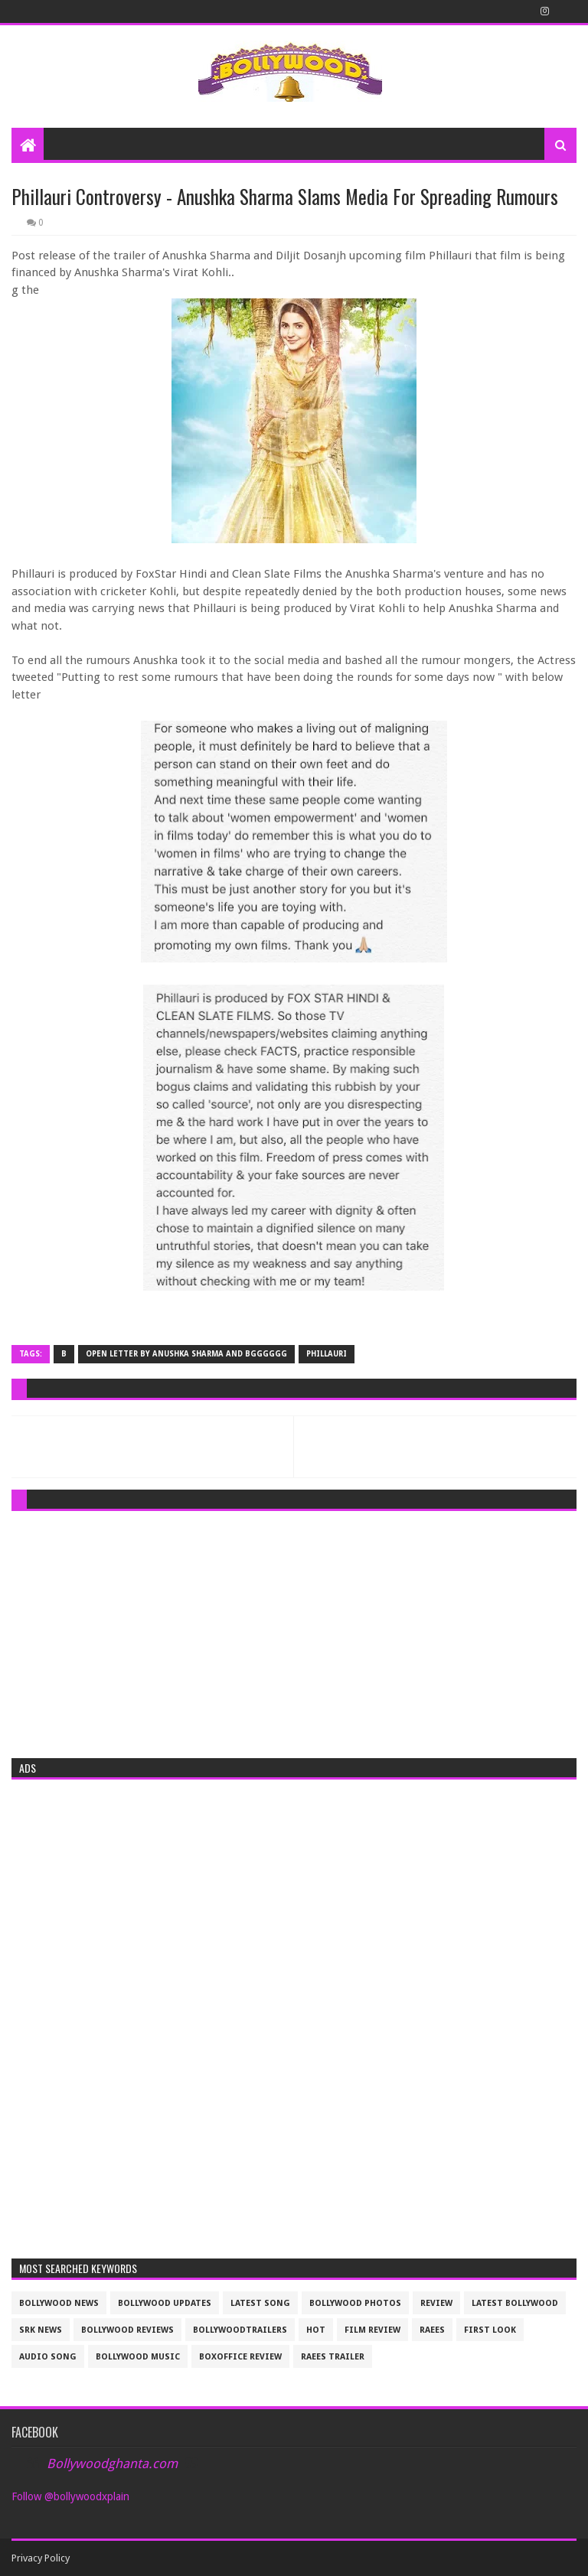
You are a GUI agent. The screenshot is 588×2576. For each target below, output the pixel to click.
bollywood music (138, 2357)
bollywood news (59, 2303)
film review (372, 2330)
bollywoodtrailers (240, 2330)
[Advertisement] (293, 1629)
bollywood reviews (127, 2330)
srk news (40, 2330)
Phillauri (326, 1354)
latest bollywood (515, 2303)
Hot (315, 2330)
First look (490, 2330)
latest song (260, 2303)
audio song (48, 2357)
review (436, 2303)
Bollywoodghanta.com (112, 2463)
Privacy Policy (40, 2558)
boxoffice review (240, 2357)
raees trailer (332, 2357)
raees (432, 2330)
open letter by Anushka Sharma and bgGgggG (186, 1354)
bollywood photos (355, 2303)
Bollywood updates (164, 2303)
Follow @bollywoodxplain (70, 2496)
